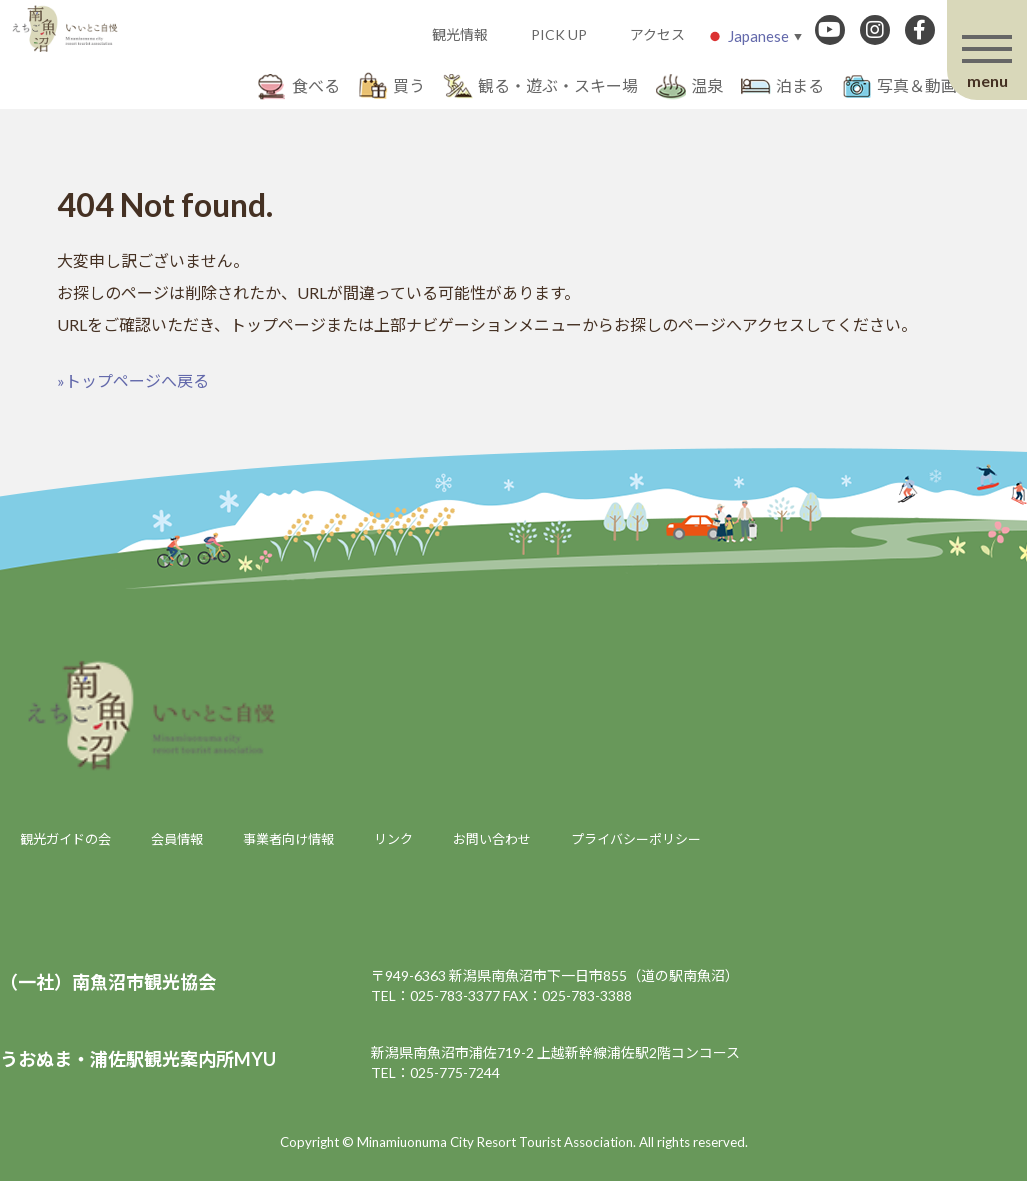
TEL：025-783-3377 (435, 995)
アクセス (657, 34)
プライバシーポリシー (636, 839)
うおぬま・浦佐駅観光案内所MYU (138, 1059)
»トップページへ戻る (133, 380)
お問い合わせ (492, 839)
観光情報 (460, 34)
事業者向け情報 (288, 839)
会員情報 (177, 839)
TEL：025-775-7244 (435, 1072)
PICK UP (559, 34)
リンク (393, 839)
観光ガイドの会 (65, 839)
